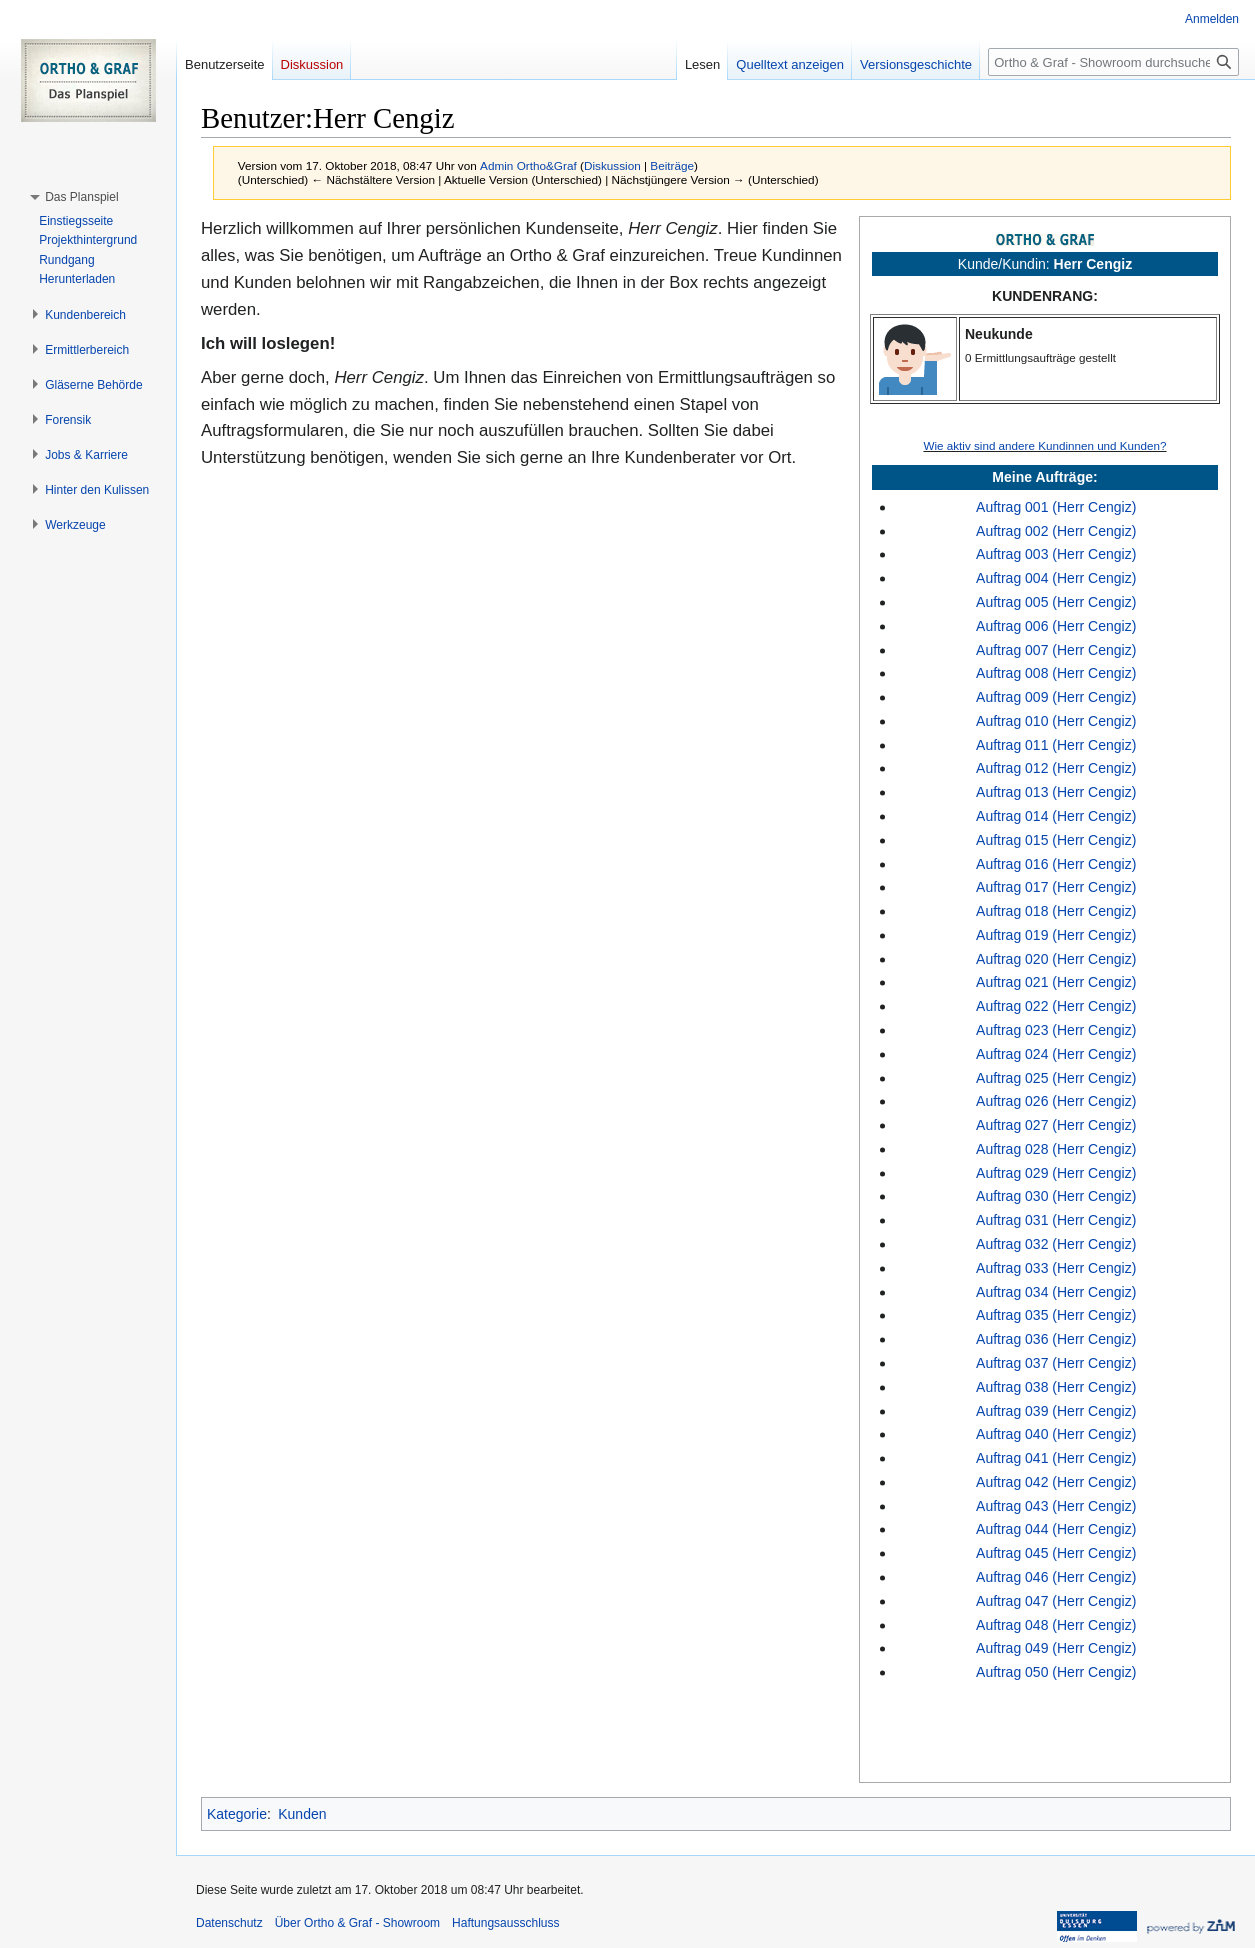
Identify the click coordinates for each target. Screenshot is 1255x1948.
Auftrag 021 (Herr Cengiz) (1056, 982)
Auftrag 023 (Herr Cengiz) (1056, 1030)
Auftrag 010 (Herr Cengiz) (1056, 721)
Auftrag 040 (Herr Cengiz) (1056, 1434)
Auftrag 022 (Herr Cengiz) (1056, 1006)
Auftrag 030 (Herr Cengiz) (1056, 1196)
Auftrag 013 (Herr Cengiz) (1056, 792)
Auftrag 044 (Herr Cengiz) (1056, 1529)
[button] (81, 197)
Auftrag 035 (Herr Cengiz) (1056, 1315)
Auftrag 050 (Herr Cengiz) (1056, 1672)
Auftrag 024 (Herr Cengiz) (1056, 1054)
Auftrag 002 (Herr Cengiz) (1056, 531)
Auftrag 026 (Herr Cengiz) (1056, 1101)
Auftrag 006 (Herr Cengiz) (1056, 626)
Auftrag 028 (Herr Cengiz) (1056, 1149)
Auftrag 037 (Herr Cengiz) (1056, 1363)
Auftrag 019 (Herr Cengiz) (1056, 935)
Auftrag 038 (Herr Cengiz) (1056, 1387)
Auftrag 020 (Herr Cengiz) (1056, 959)
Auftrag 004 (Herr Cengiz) (1056, 578)
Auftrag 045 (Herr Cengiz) (1056, 1553)
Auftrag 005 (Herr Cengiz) (1056, 602)
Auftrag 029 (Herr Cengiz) (1056, 1173)
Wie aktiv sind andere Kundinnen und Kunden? (1044, 445)
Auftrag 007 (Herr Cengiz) (1056, 650)
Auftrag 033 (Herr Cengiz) (1056, 1268)
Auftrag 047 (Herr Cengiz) (1056, 1601)
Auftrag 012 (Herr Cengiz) (1056, 768)
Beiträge (672, 165)
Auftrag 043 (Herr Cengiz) (1056, 1506)
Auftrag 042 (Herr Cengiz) (1056, 1482)
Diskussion (612, 165)
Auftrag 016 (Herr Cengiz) (1056, 864)
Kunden (302, 1814)
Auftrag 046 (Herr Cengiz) (1056, 1577)
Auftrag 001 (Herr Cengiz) (1056, 507)
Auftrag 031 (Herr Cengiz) (1056, 1220)
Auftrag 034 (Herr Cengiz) (1056, 1292)
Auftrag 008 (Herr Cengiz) (1056, 673)
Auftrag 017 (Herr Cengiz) (1056, 887)
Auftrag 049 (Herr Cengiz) (1056, 1648)
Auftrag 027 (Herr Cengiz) (1056, 1125)
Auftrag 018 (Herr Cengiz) (1056, 911)
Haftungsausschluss (505, 1923)
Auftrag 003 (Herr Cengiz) (1056, 554)
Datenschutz (229, 1923)
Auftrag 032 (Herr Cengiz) (1056, 1244)
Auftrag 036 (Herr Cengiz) (1056, 1339)
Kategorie (237, 1814)
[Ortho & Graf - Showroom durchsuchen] (1113, 62)
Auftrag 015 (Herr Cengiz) (1056, 840)
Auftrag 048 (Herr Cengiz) (1056, 1625)
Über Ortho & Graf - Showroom (357, 1923)
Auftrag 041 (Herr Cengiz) (1056, 1458)
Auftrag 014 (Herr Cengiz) (1056, 816)
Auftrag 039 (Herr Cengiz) (1056, 1411)
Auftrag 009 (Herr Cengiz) (1056, 697)
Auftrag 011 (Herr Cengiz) (1056, 745)
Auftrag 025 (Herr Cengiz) (1056, 1078)
